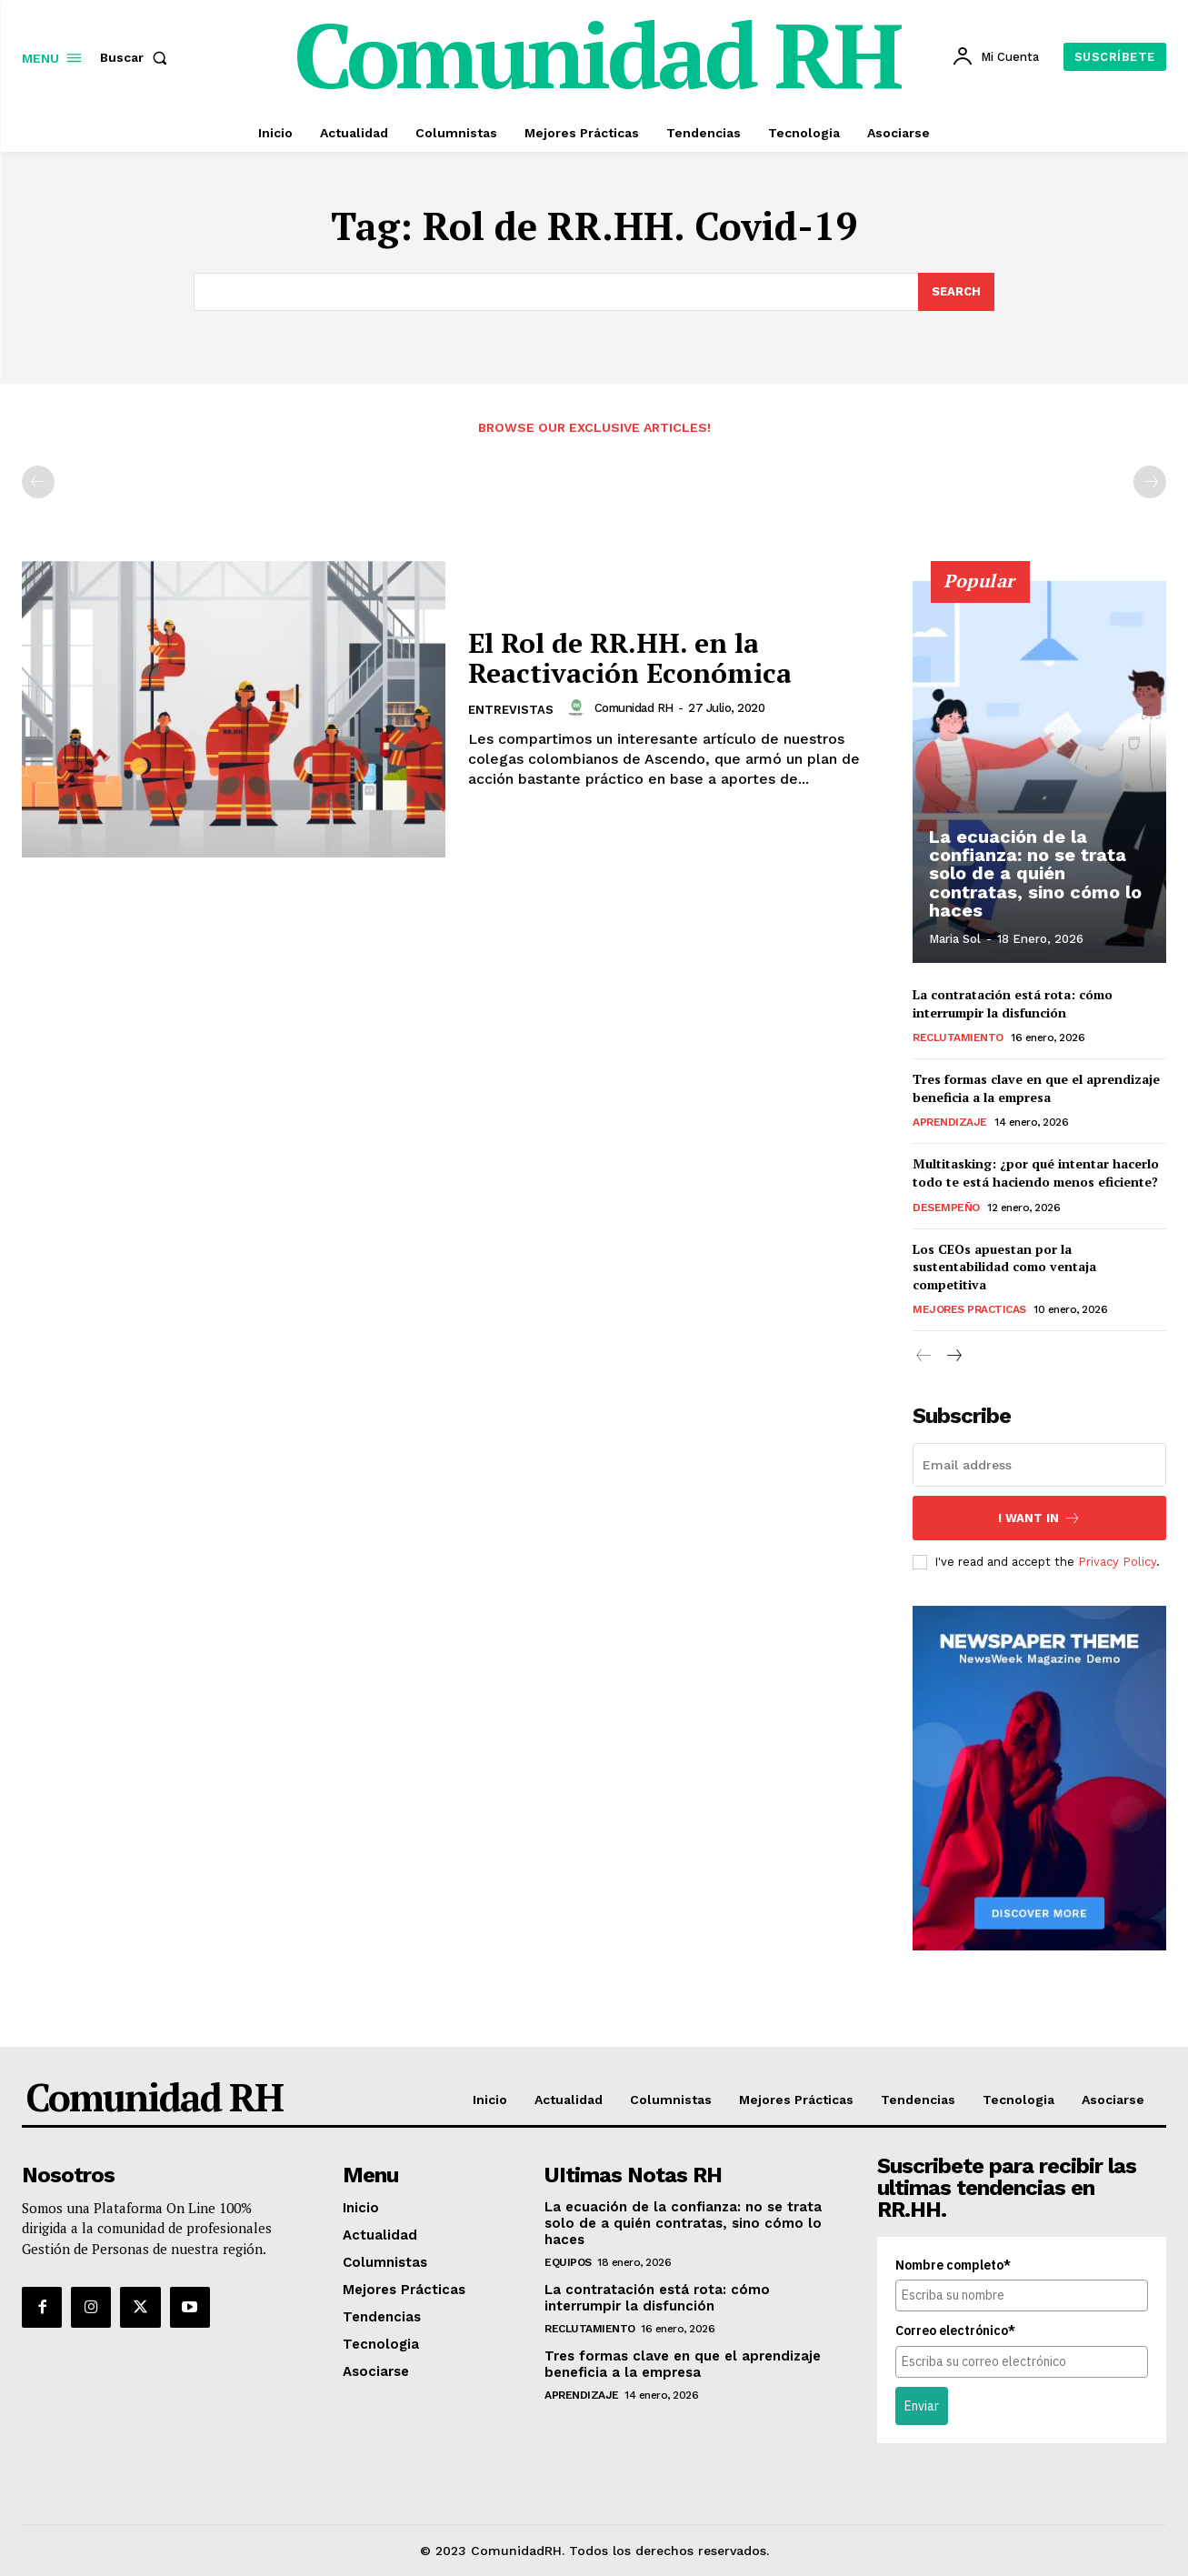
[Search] (956, 292)
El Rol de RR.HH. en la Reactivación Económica (629, 658)
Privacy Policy (1117, 1562)
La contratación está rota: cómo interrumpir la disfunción (1013, 1003)
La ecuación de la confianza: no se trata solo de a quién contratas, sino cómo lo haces (1035, 874)
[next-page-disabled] (1149, 482)
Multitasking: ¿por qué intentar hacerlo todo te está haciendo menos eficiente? (1036, 1172)
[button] (137, 57)
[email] (1039, 1465)
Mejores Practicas (969, 1309)
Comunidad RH (634, 708)
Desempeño (946, 1206)
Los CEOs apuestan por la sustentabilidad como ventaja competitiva (1004, 1265)
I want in (1039, 1518)
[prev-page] (38, 482)
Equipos (568, 2263)
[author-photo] (579, 708)
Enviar (921, 2406)
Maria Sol (955, 939)
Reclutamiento (958, 1037)
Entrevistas (511, 710)
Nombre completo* (953, 2266)
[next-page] (953, 1356)
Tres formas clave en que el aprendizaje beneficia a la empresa (1036, 1088)
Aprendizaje (950, 1122)
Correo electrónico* (955, 2331)
